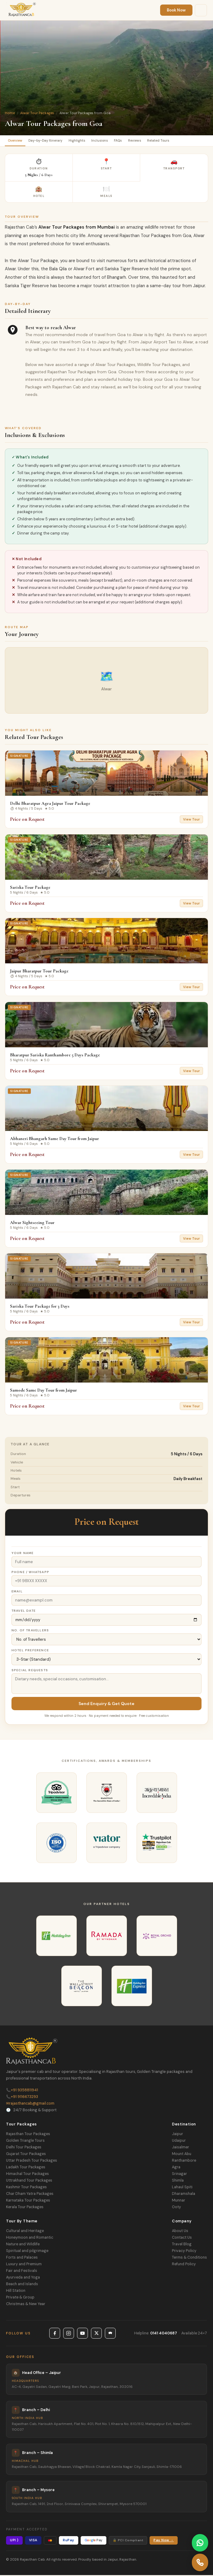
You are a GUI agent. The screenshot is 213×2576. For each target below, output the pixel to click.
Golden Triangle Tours (25, 2141)
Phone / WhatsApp (30, 1573)
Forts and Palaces (22, 2258)
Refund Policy (184, 2265)
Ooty (176, 2207)
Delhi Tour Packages (23, 2148)
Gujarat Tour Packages (26, 2154)
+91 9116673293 (22, 2097)
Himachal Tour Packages (27, 2174)
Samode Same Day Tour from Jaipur (43, 1391)
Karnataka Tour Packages (28, 2201)
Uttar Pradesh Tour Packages (31, 2161)
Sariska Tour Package (30, 888)
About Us (180, 2231)
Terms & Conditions (189, 2258)
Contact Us (182, 2238)
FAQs (128, 141)
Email (17, 1592)
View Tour (191, 820)
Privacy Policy (184, 2251)
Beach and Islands (22, 2284)
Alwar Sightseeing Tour (32, 1223)
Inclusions (108, 141)
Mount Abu (181, 2154)
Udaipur (179, 2141)
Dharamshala (183, 2194)
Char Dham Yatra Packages (29, 2194)
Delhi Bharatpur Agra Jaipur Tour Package (50, 804)
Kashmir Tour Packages (26, 2188)
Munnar (178, 2201)
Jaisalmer (180, 2148)
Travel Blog (182, 2245)
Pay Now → (163, 2541)
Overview (16, 141)
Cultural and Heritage (25, 2231)
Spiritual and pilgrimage (27, 2251)
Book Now (176, 10)
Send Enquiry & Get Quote (106, 1704)
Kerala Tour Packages (25, 2207)
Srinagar (179, 2174)
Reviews (146, 141)
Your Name (22, 1554)
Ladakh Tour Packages (25, 2168)
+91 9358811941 (22, 2091)
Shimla (178, 2181)
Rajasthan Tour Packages (28, 2134)
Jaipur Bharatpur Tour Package (39, 972)
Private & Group (20, 2298)
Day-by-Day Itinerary (49, 141)
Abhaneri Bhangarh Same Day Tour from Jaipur (54, 1139)
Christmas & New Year (25, 2304)
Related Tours (172, 141)
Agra (176, 2168)
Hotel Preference (30, 1651)
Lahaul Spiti (182, 2188)
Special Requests (29, 1671)
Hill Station (15, 2291)
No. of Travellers (30, 1631)
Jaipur (177, 2134)
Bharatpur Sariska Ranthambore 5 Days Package (55, 1055)
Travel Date (23, 1612)
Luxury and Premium (24, 2265)
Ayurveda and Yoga (23, 2278)
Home (10, 113)
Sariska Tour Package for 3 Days (39, 1307)
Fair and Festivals (21, 2271)
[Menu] (201, 10)
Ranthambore (184, 2161)
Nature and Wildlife (23, 2245)
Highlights (83, 141)
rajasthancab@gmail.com (30, 2104)
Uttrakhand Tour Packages (29, 2181)
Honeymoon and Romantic (29, 2238)
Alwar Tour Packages (37, 113)
